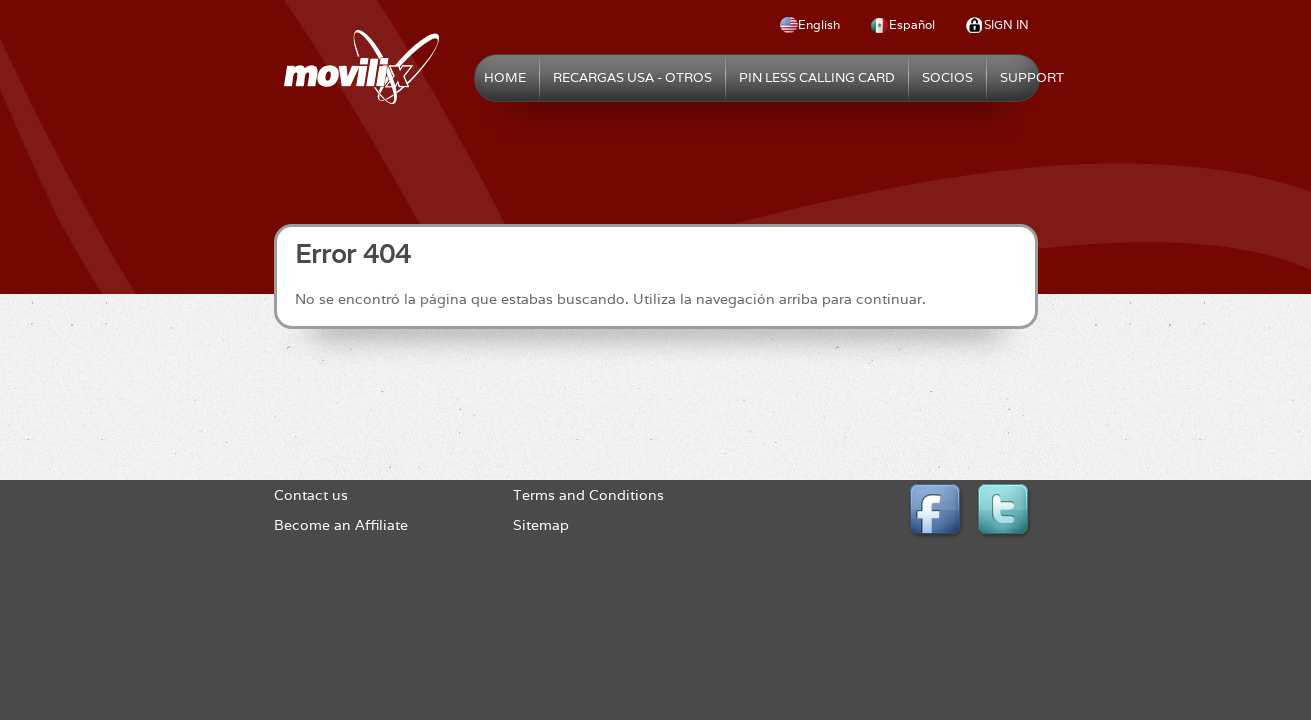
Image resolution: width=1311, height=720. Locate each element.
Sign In (1006, 24)
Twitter (1006, 512)
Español (912, 24)
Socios (947, 77)
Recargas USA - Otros (632, 77)
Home (505, 77)
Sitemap (541, 525)
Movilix (361, 67)
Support (1032, 77)
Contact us (311, 495)
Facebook (938, 512)
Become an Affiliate (341, 525)
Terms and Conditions (588, 495)
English (819, 24)
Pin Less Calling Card (817, 77)
